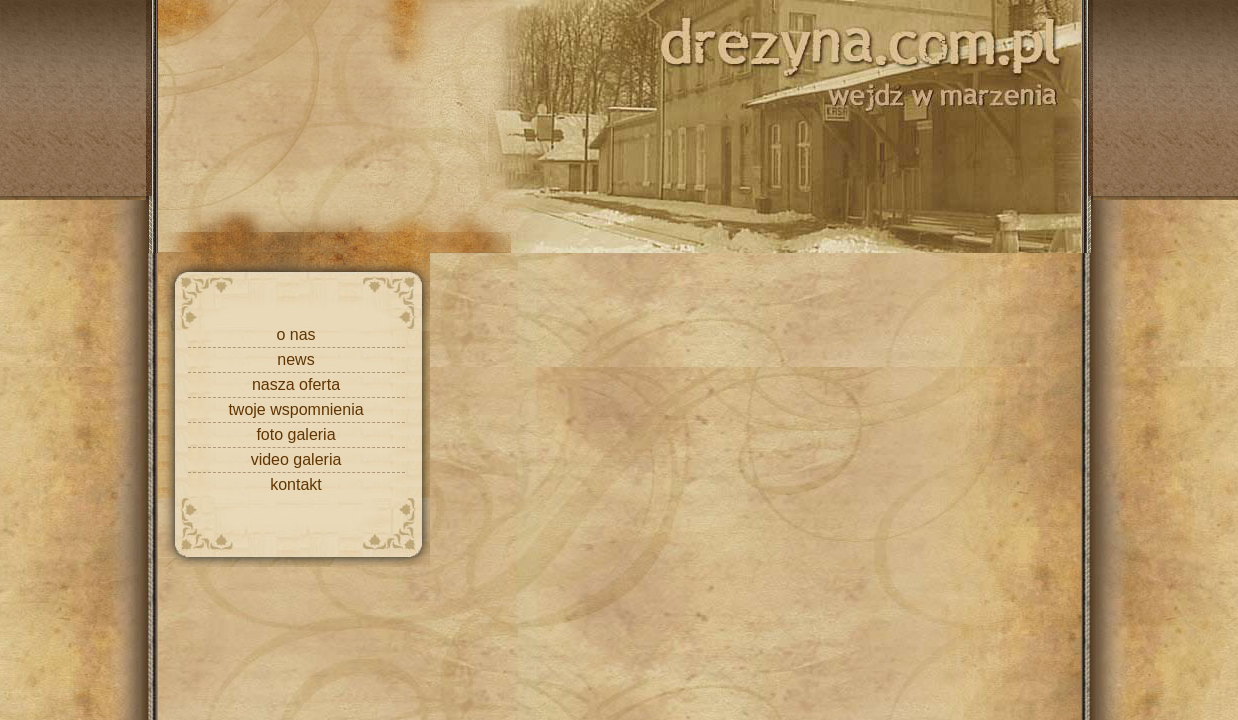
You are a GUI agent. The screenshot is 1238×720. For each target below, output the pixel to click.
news (295, 359)
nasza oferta (296, 384)
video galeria (296, 459)
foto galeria (295, 434)
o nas (295, 334)
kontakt (296, 484)
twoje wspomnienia (295, 409)
